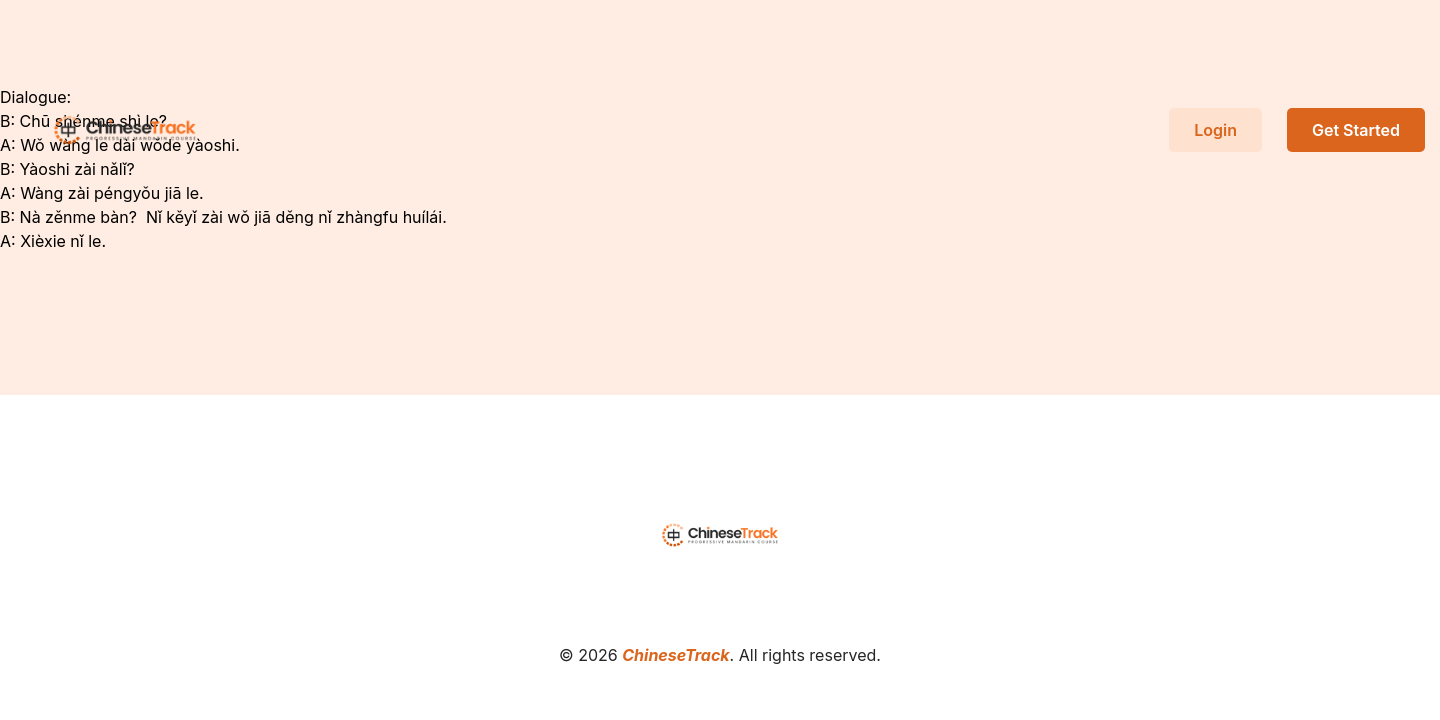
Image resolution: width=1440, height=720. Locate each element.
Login (1215, 130)
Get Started (1356, 130)
